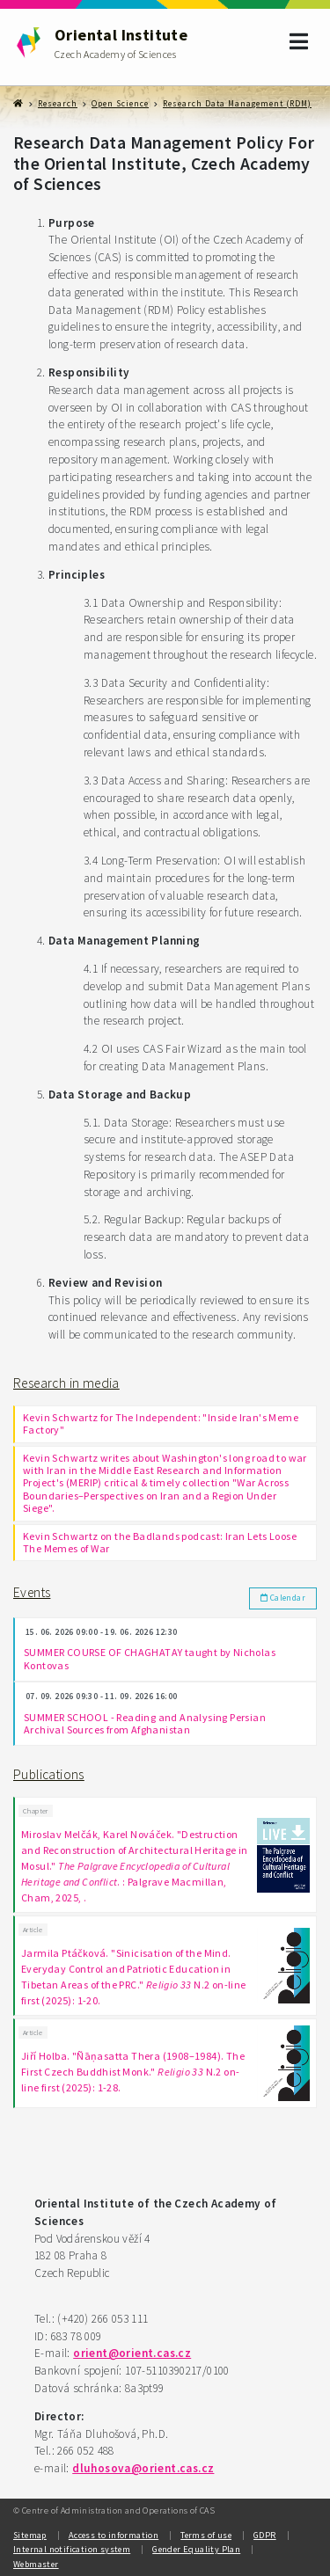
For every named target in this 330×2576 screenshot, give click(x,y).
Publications (48, 1774)
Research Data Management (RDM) (237, 104)
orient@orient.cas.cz (132, 2353)
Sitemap (30, 2535)
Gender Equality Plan (196, 2549)
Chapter (35, 1810)
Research (57, 104)
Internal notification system (71, 2549)
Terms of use (205, 2535)
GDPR (264, 2535)
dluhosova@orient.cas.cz (143, 2468)
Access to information (113, 2535)
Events (31, 1592)
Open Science (120, 104)
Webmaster (36, 2564)
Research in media (66, 1383)
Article (33, 1929)
